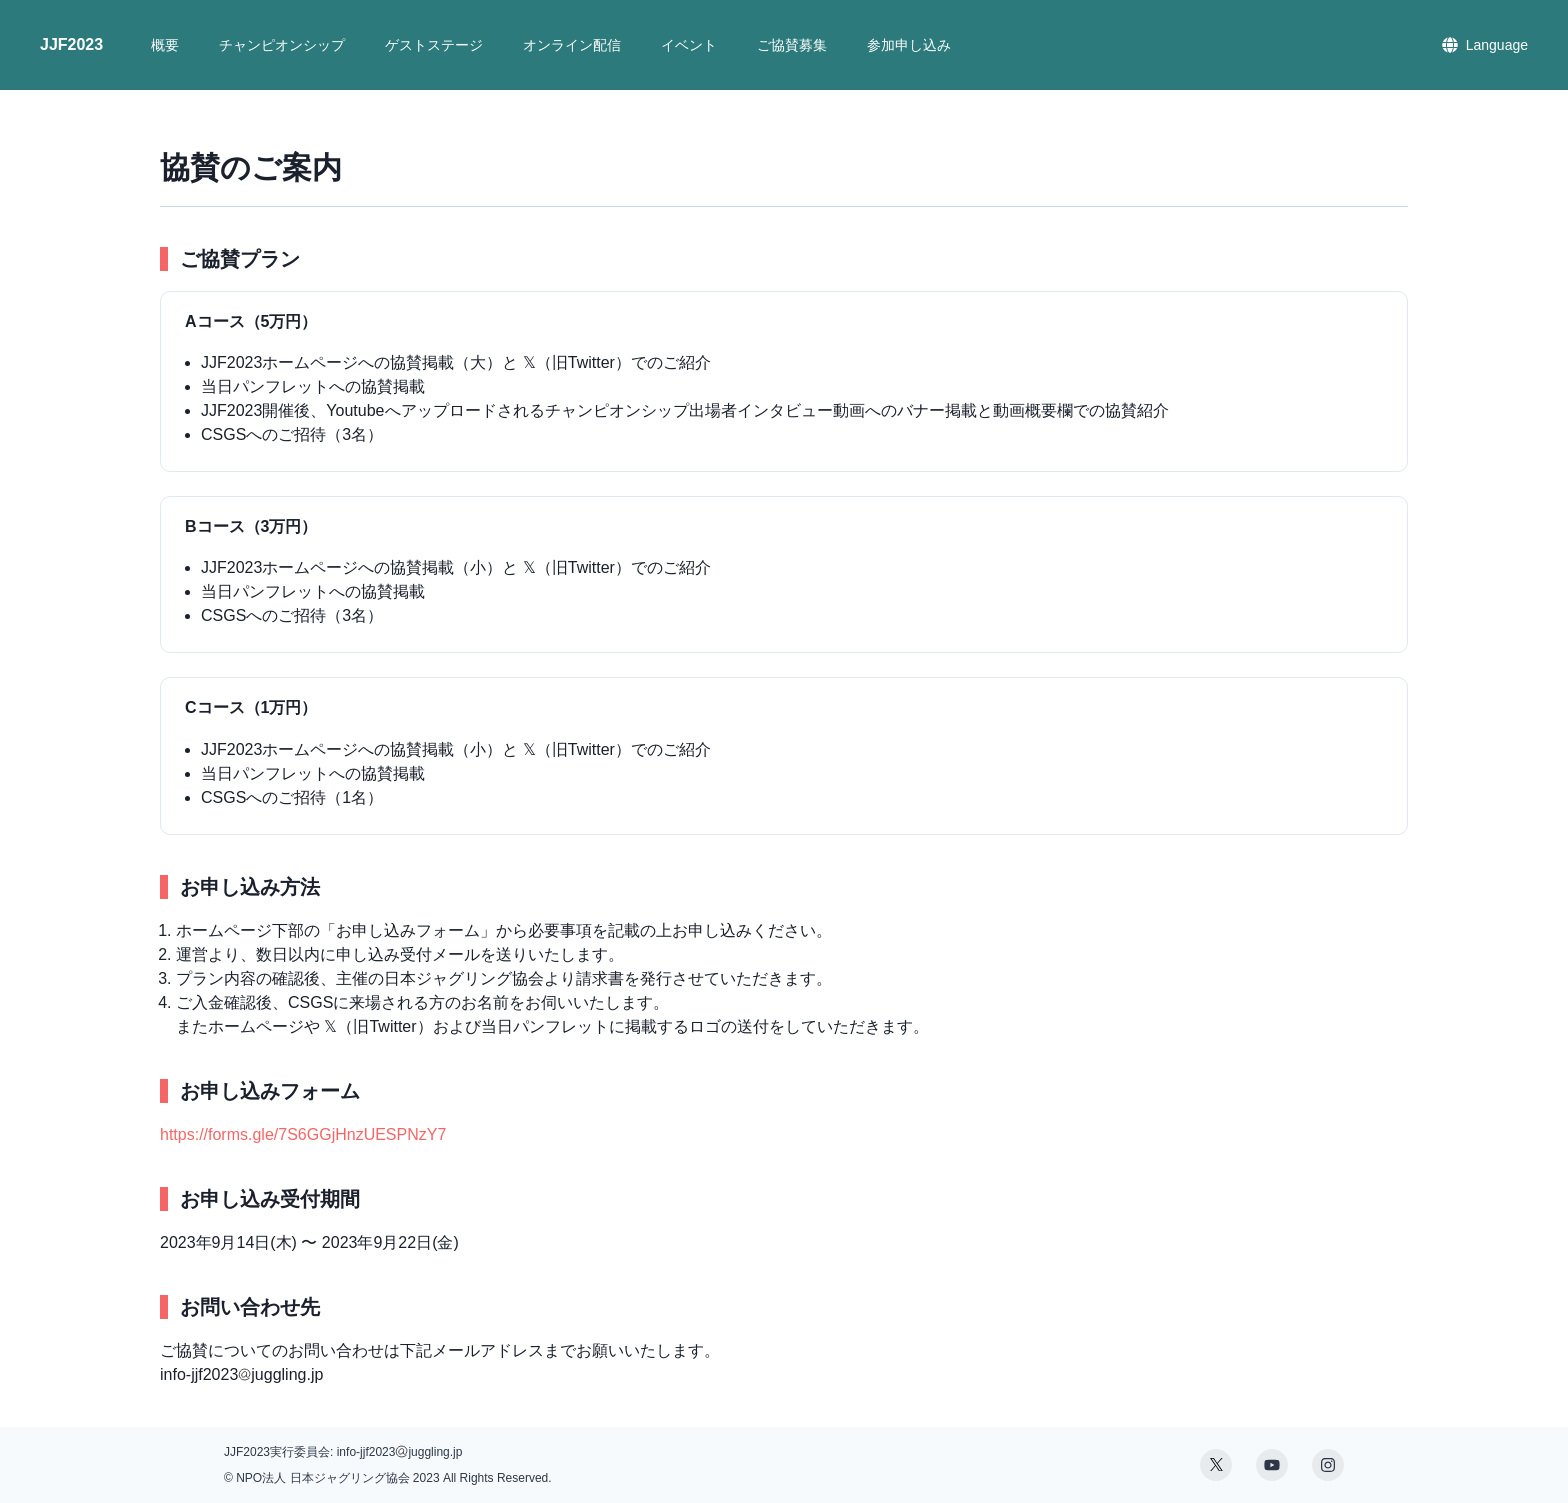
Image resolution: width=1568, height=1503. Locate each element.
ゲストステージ (434, 45)
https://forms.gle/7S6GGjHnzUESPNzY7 (303, 1134)
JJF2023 (71, 44)
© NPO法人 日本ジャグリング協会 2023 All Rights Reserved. (388, 1478)
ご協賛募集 (792, 45)
